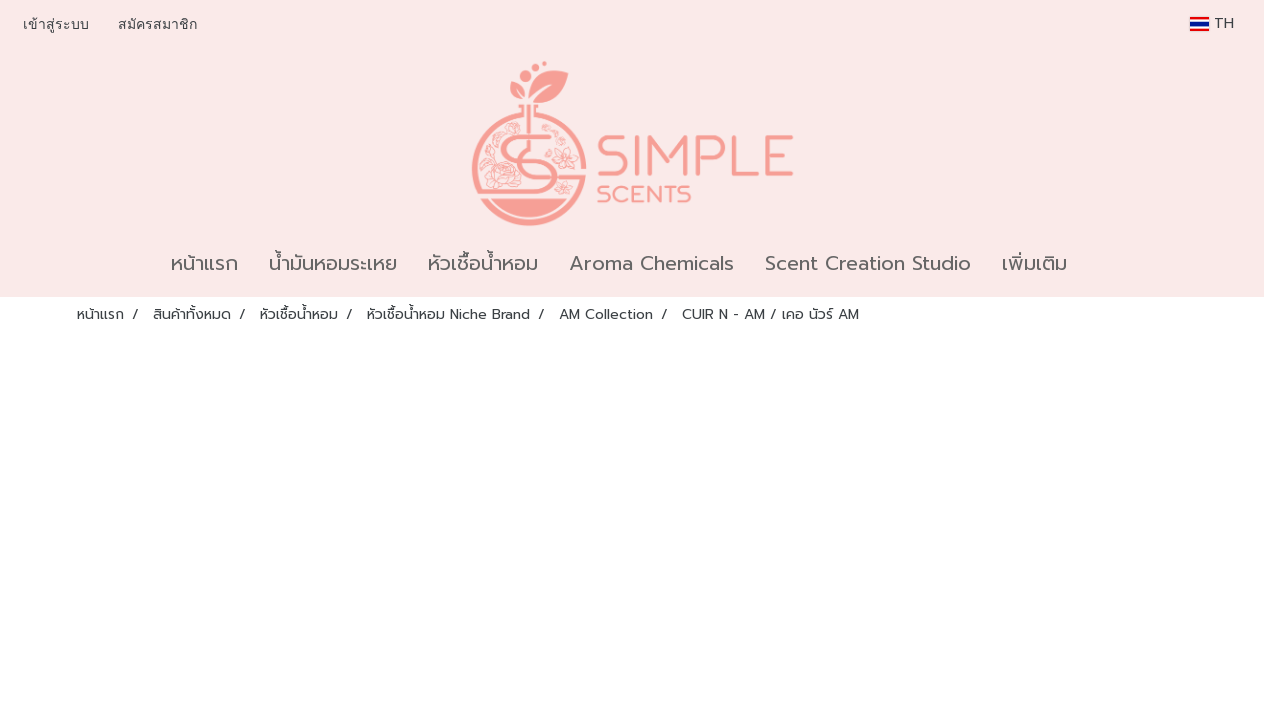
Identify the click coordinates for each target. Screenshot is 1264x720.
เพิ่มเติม (1034, 263)
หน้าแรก (204, 263)
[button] (1100, 263)
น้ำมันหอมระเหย (333, 263)
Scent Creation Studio (868, 263)
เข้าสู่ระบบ (56, 24)
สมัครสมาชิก (157, 24)
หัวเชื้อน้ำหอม (483, 263)
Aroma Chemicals (651, 263)
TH (1212, 23)
